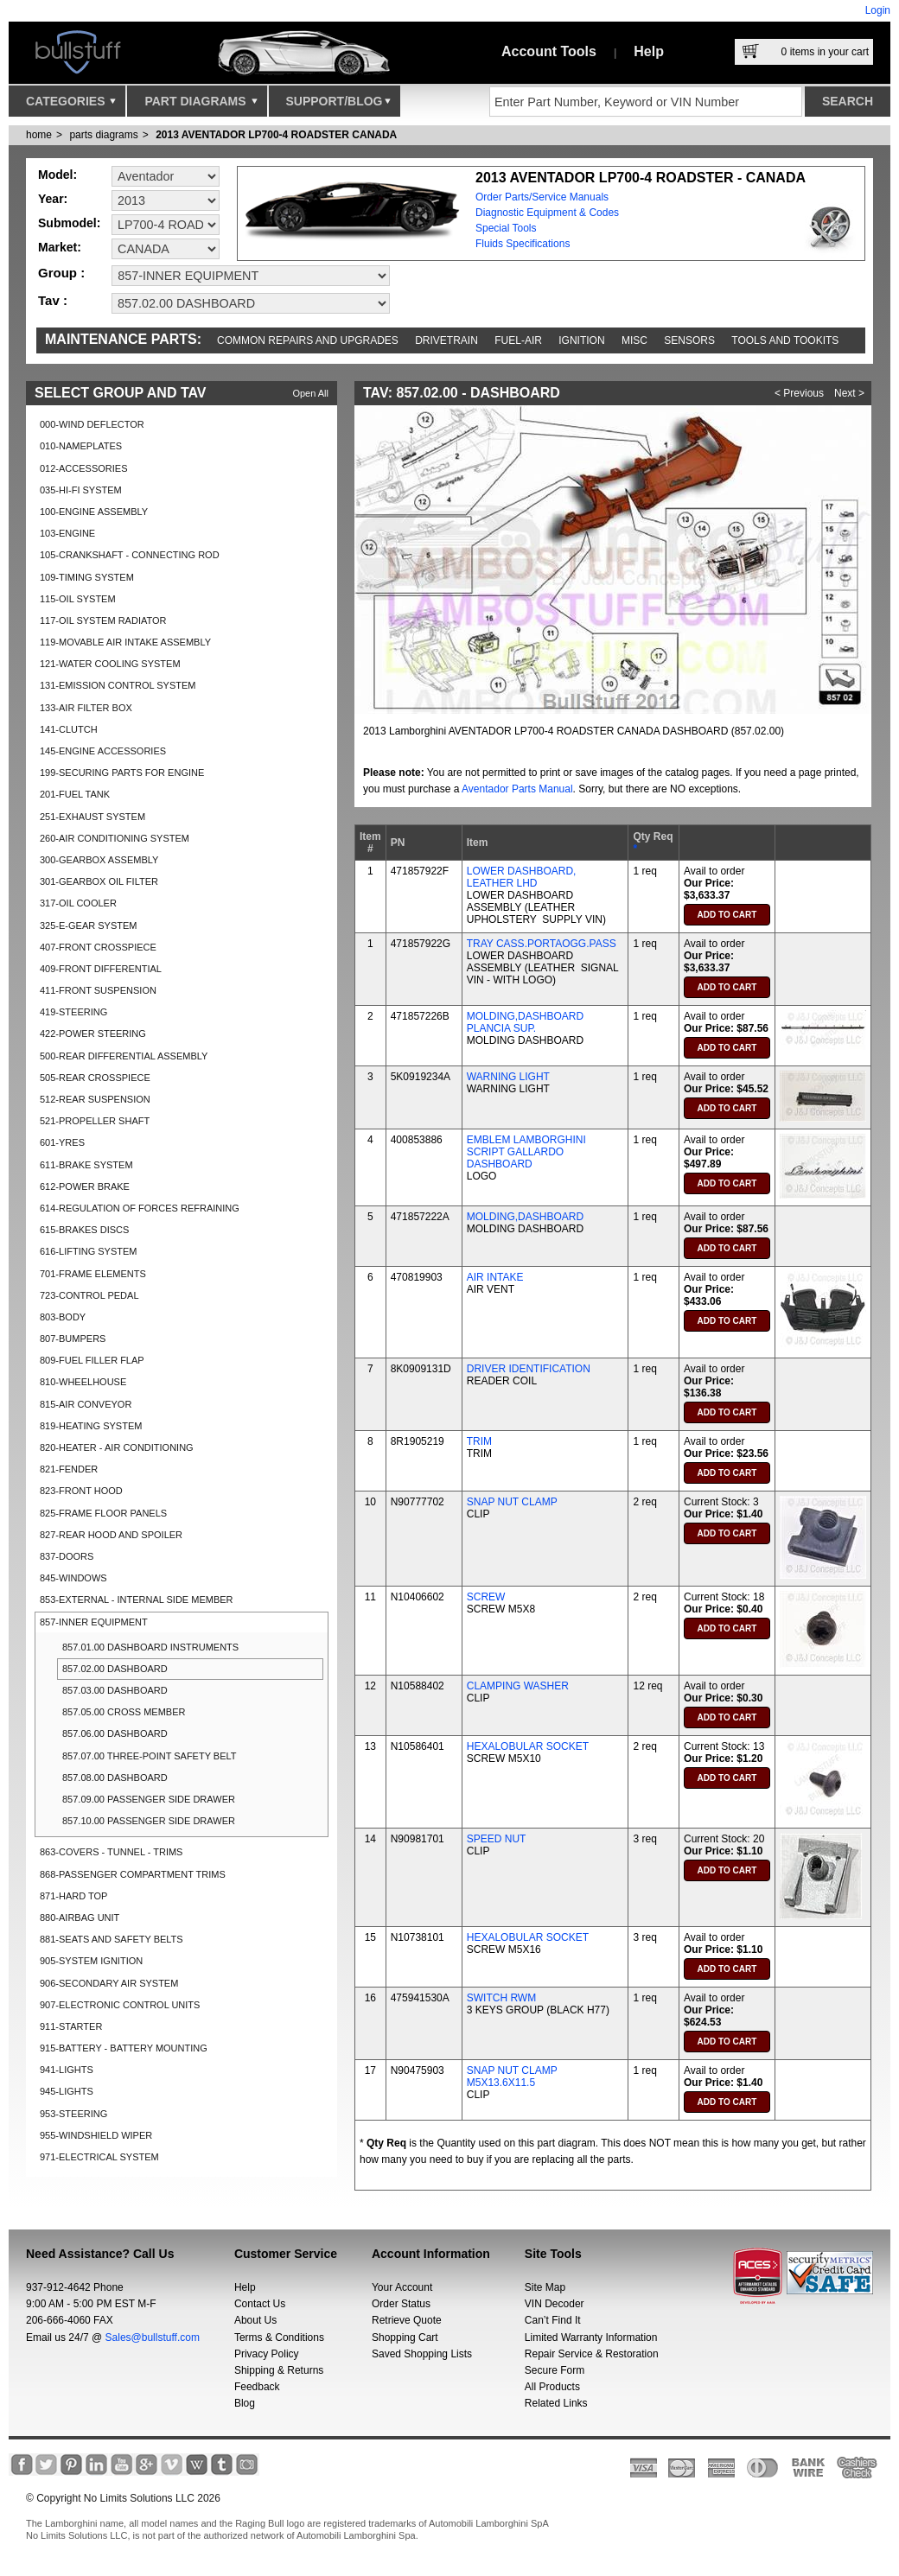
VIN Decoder (554, 2304)
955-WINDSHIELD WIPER (96, 2135)
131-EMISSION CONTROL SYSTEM (118, 685)
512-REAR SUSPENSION (95, 1099)
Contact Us (259, 2304)
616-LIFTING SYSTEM (88, 1251)
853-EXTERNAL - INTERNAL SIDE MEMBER (136, 1599)
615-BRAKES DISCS (84, 1229)
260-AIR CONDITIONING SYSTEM (114, 838)
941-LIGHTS (66, 2069)
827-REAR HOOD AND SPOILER (111, 1535)
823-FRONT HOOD (81, 1490)
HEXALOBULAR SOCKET (528, 1746)
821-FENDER (69, 1469)
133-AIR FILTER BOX (86, 708)
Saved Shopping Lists (422, 2354)
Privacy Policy (266, 2354)
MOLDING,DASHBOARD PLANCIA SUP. (525, 1022)
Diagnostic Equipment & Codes (547, 213)
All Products (552, 2387)
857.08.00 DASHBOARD (115, 1777)
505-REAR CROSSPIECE (95, 1077)
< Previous (799, 393)
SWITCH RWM (501, 1998)
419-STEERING (73, 1012)
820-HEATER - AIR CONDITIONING (117, 1447)
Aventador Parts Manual (517, 789)
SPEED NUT (496, 1839)
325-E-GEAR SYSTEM (88, 925)
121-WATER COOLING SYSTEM (110, 663)
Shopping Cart (405, 2337)
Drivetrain (446, 340)
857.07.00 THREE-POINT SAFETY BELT (149, 1756)
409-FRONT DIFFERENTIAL (101, 969)
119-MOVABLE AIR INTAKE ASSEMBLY (125, 642)
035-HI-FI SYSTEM (81, 490)
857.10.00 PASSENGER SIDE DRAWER (148, 1821)
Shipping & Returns (278, 2370)
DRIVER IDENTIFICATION (528, 1369)
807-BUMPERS (72, 1338)
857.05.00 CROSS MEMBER (123, 1712)
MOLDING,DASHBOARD (525, 1217)
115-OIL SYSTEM (78, 599)
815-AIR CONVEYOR (85, 1404)
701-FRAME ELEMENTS (93, 1274)
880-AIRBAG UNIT (79, 1917)
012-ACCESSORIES (83, 468)
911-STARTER (71, 2026)
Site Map (545, 2287)
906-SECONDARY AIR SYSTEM (109, 1983)
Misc (634, 340)
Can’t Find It (553, 2320)
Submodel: (69, 223)
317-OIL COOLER (78, 903)
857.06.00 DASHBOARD (115, 1733)
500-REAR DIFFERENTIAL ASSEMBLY (123, 1056)
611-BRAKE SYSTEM (86, 1165)
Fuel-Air (518, 340)
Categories (71, 105)
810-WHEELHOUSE (83, 1382)
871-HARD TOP (73, 1896)
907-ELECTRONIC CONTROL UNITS (120, 2005)
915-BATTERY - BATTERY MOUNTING (123, 2048)
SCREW (486, 1597)
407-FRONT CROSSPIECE (98, 947)
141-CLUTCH (69, 729)
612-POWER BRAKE (85, 1186)
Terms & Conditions (279, 2337)
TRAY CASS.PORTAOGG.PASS (541, 944)
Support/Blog (338, 105)
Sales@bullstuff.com (152, 2337)
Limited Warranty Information (591, 2337)
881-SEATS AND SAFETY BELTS (111, 1939)
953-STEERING (73, 2114)
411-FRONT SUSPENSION (98, 990)
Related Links (556, 2403)
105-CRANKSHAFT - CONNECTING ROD (130, 555)
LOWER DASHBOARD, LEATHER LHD (522, 877)
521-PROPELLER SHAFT (95, 1121)
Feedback (257, 2387)
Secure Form (554, 2370)
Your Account (402, 2287)
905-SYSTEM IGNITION (91, 1961)
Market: (59, 247)
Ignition (581, 340)
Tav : (52, 300)
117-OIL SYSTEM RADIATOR (103, 620)
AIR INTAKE (495, 1277)
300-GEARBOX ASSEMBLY (99, 860)
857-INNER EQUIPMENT (94, 1622)
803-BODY (63, 1317)
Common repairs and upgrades (307, 340)
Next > (849, 393)
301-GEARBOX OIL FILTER (99, 881)
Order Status (401, 2304)
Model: (57, 174)
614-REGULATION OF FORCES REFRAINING (139, 1208)
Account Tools (548, 51)
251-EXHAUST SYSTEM (92, 816)
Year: (52, 199)
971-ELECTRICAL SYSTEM (99, 2157)
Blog (244, 2403)
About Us (255, 2320)
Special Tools (506, 228)
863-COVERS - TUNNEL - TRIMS (111, 1852)
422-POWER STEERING (93, 1033)
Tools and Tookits (784, 340)
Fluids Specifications (522, 244)
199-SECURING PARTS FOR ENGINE (122, 772)
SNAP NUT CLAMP (512, 1502)
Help (649, 51)
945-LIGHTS (66, 2091)
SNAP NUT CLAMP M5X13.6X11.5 (512, 2076)
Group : (61, 272)
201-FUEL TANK (75, 794)
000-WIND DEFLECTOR (92, 424)
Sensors (689, 340)
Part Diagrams (200, 105)
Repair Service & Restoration (592, 2354)
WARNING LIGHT (508, 1077)
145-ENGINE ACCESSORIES (103, 751)
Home (39, 135)
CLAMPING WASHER (518, 1686)
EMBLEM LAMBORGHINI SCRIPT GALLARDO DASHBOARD (526, 1152)
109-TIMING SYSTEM (87, 577)
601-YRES (62, 1142)
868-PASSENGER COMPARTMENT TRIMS (133, 1874)
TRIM (479, 1441)
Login (877, 10)
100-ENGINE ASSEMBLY (94, 511)
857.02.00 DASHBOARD (115, 1668)
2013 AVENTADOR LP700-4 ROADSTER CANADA (276, 135)
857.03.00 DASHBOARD (115, 1690)
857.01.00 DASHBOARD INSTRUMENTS (150, 1647)
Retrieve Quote (407, 2320)
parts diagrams (103, 135)
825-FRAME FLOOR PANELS (103, 1513)
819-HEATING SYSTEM (91, 1426)
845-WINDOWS (73, 1578)
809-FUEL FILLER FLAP (92, 1360)
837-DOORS (66, 1556)
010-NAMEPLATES (81, 446)
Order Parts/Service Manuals (542, 197)
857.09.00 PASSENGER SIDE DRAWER (148, 1799)
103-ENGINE (67, 533)
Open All (310, 393)
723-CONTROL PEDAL (89, 1295)
